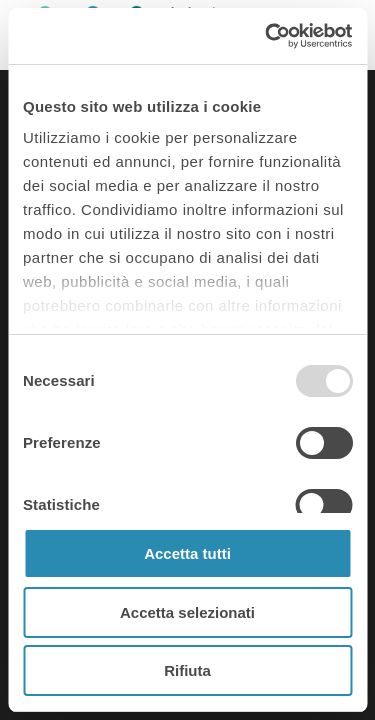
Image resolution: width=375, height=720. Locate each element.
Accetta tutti (187, 553)
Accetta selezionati (187, 612)
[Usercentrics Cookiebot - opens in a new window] (267, 36)
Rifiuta (187, 670)
